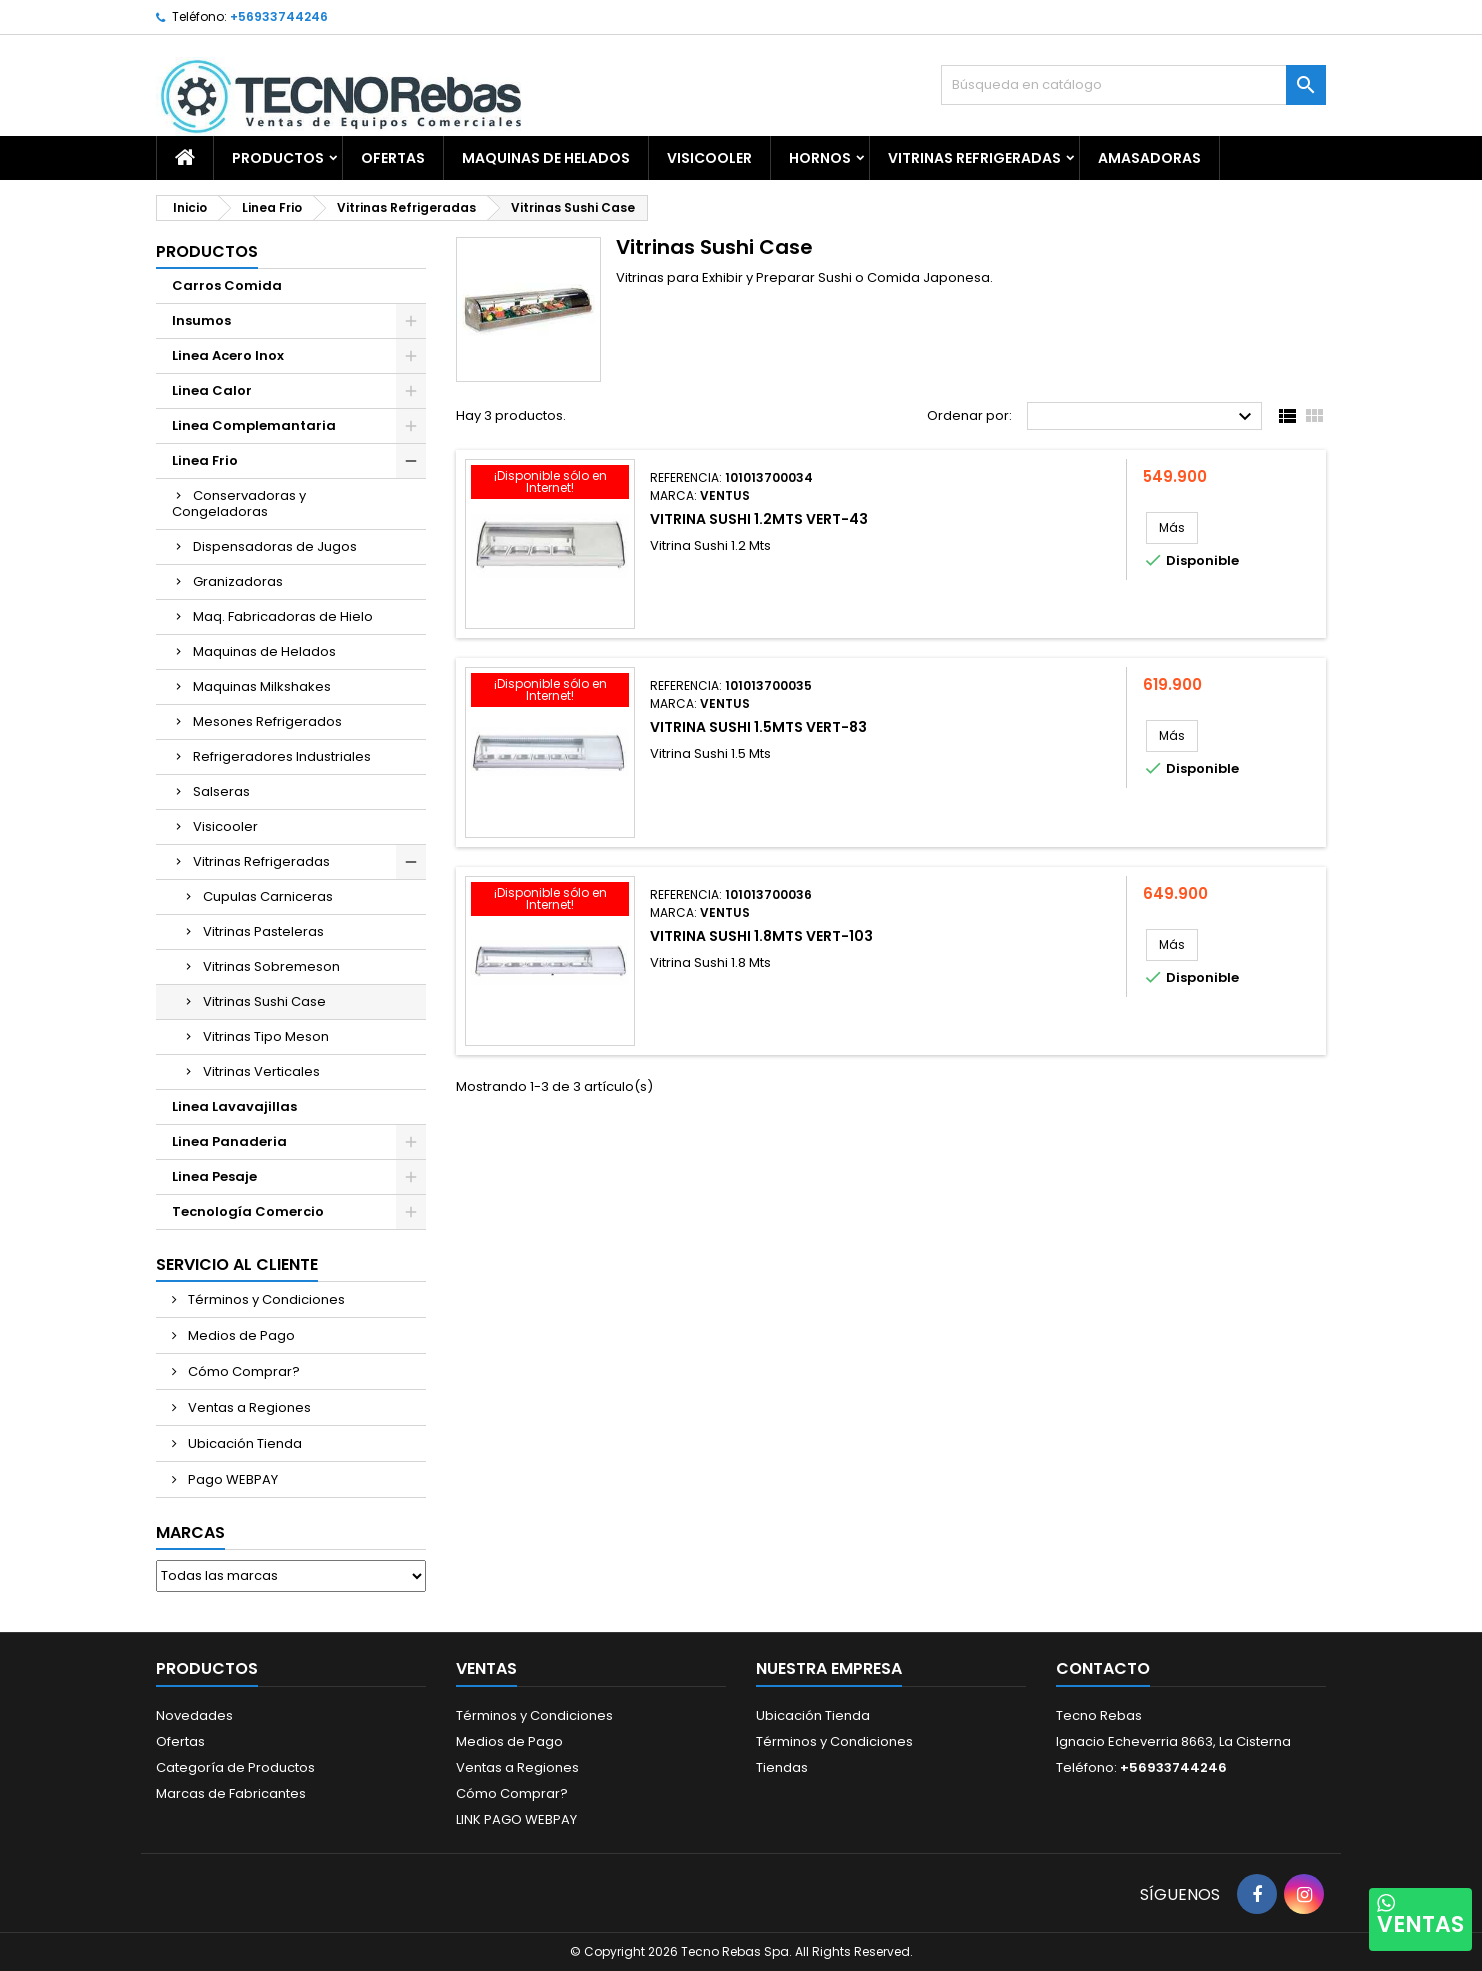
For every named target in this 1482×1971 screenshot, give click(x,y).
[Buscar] (1133, 85)
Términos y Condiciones (265, 1299)
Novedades (194, 1715)
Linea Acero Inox (228, 355)
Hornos (820, 158)
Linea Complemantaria (254, 425)
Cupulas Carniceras (268, 896)
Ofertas (180, 1741)
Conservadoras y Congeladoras (239, 503)
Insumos (201, 320)
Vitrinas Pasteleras (263, 931)
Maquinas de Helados (546, 158)
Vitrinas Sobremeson (271, 966)
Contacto (1103, 1668)
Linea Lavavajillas (234, 1106)
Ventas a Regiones (248, 1407)
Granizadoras (238, 581)
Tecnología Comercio (248, 1211)
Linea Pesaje (214, 1176)
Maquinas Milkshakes (262, 686)
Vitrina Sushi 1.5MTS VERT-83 (758, 727)
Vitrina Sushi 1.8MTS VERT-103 (761, 936)
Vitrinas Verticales (261, 1071)
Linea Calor (212, 390)
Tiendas (782, 1767)
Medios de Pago (240, 1335)
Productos (278, 158)
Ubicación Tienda (243, 1443)
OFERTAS (393, 158)
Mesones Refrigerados (267, 721)
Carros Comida (227, 285)
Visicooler (709, 158)
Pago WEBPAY (231, 1479)
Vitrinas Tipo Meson (266, 1036)
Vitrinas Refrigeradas (974, 158)
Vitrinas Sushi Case (264, 1001)
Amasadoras (1149, 158)
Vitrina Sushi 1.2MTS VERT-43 (759, 519)
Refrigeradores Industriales (282, 756)
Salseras (221, 791)
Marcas (190, 1532)
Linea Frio (205, 460)
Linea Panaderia (229, 1141)
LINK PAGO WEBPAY (516, 1819)
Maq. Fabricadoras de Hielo (283, 616)
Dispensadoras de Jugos (275, 546)
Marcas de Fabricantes (231, 1793)
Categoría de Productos (235, 1767)
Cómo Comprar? (242, 1371)
